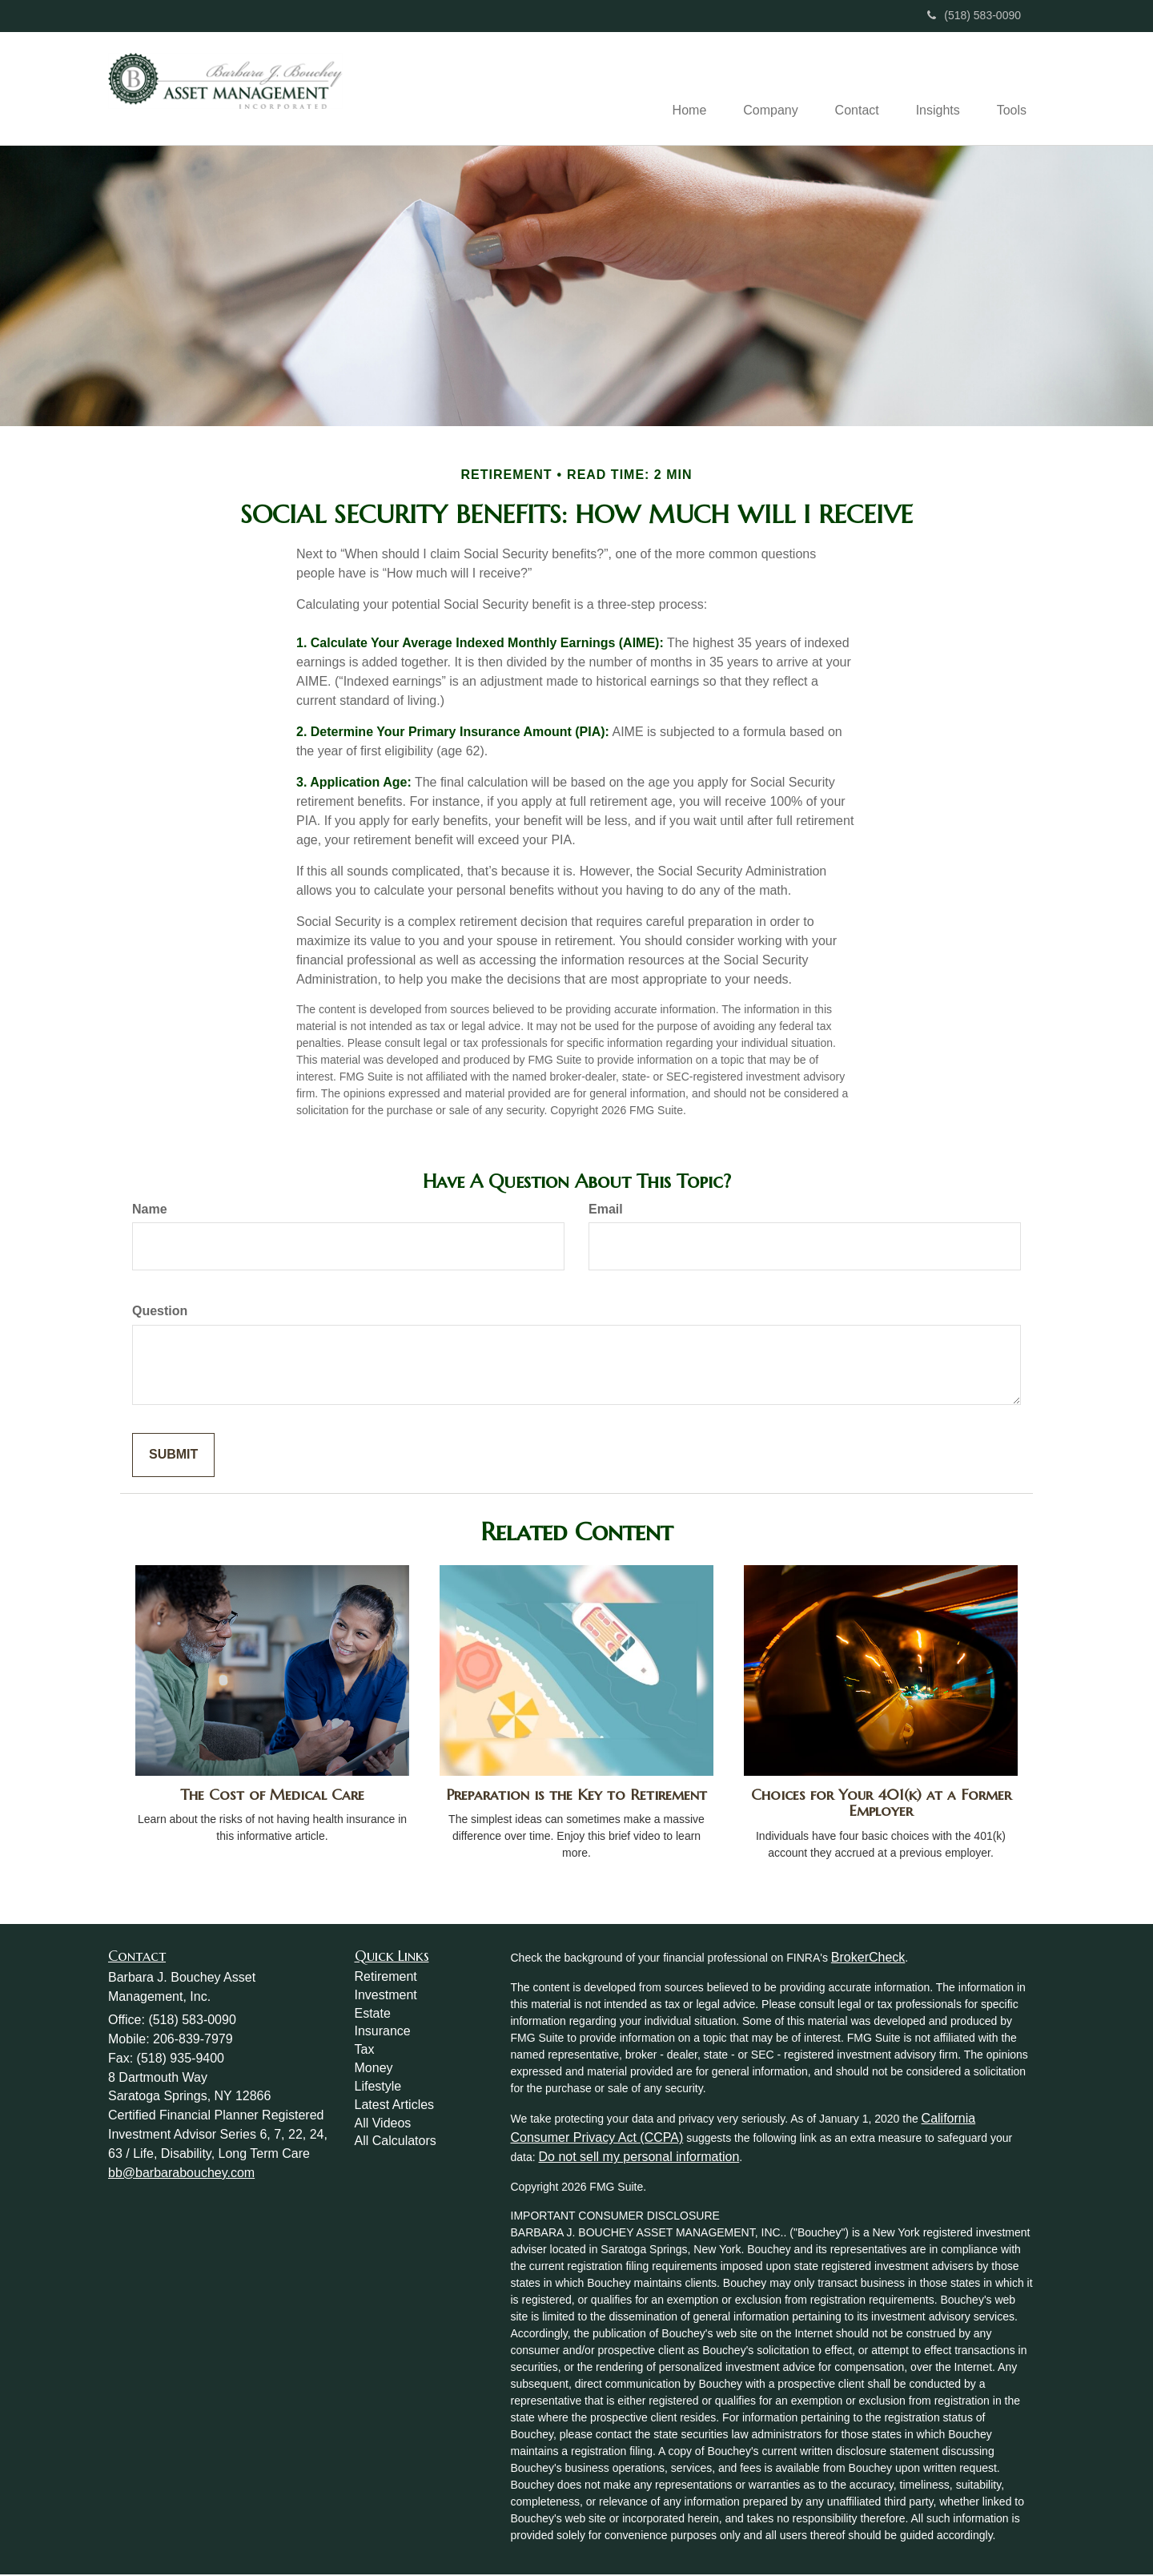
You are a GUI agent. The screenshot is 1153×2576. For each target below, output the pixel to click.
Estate (373, 2014)
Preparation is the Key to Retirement (576, 1795)
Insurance (383, 2032)
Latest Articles (395, 2105)
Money (374, 2069)
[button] (759, 89)
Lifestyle (378, 2088)
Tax (365, 2051)
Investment (386, 1995)
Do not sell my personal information (639, 2158)
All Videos (383, 2124)
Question (159, 1312)
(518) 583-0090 (974, 15)
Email (606, 1210)
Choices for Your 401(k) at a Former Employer (881, 1803)
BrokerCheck (868, 1959)
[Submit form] (173, 1457)
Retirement (386, 1978)
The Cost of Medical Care (272, 1795)
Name (149, 1210)
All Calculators (395, 2142)
